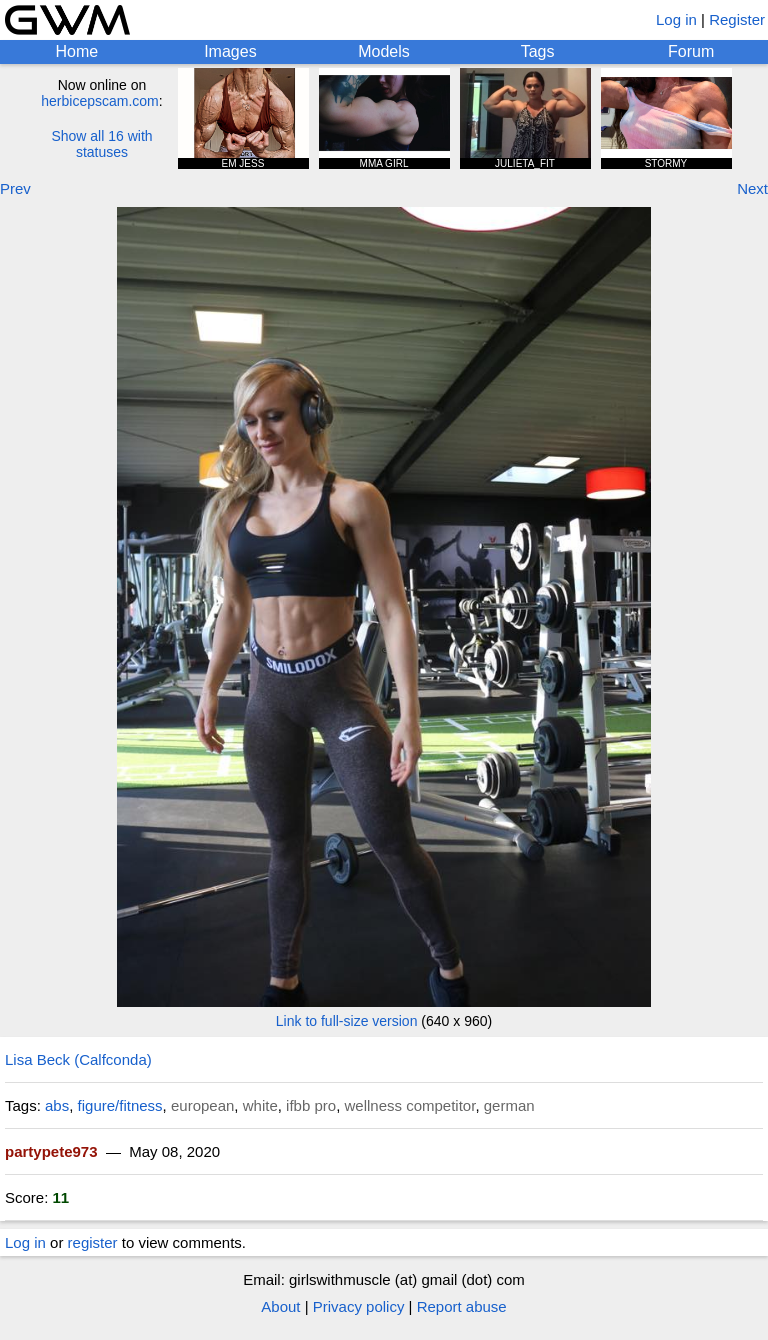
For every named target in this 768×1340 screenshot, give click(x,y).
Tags (538, 51)
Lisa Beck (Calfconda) (78, 1059)
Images (230, 51)
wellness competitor (409, 1105)
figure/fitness (120, 1105)
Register (737, 19)
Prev (15, 188)
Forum (691, 51)
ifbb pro (311, 1105)
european (202, 1105)
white (260, 1105)
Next (752, 188)
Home (76, 51)
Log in (676, 19)
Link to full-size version (347, 1021)
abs (57, 1105)
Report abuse (462, 1306)
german (509, 1105)
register (93, 1242)
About (280, 1306)
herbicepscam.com (100, 101)
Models (384, 51)
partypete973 (51, 1151)
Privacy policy (359, 1306)
